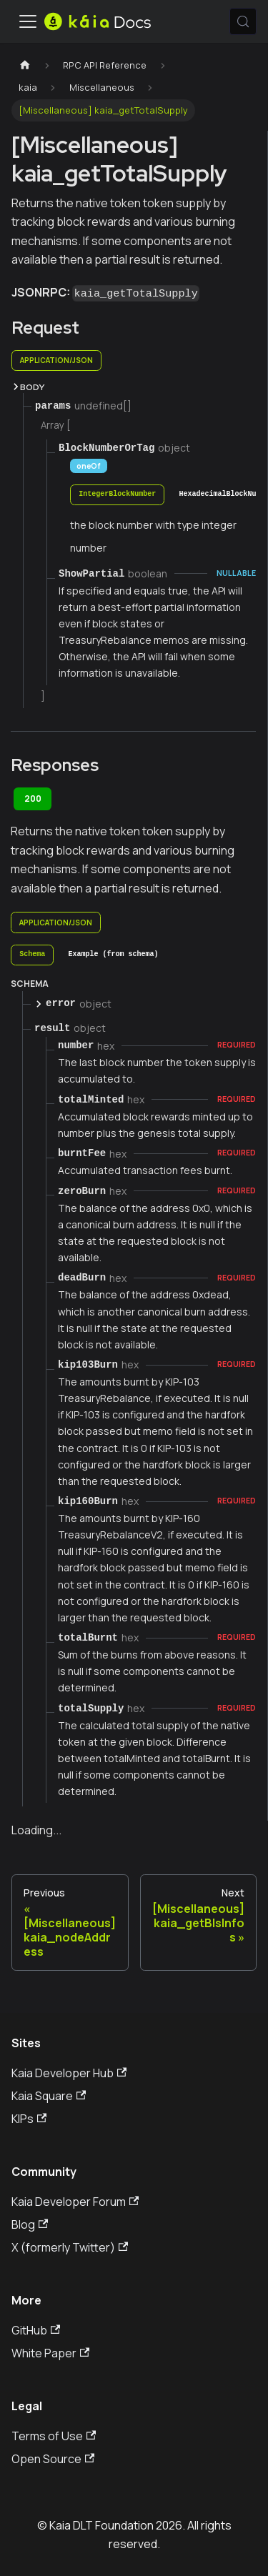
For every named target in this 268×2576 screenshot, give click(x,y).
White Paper (50, 2353)
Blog (29, 2224)
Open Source (52, 2459)
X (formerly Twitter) (69, 2247)
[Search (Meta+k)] (243, 21)
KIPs (28, 2119)
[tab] (117, 494)
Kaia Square (48, 2096)
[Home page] (25, 65)
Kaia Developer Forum (75, 2201)
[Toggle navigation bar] (28, 21)
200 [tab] (32, 798)
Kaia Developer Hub (68, 2073)
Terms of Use (53, 2436)
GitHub (35, 2330)
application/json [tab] (56, 360)
